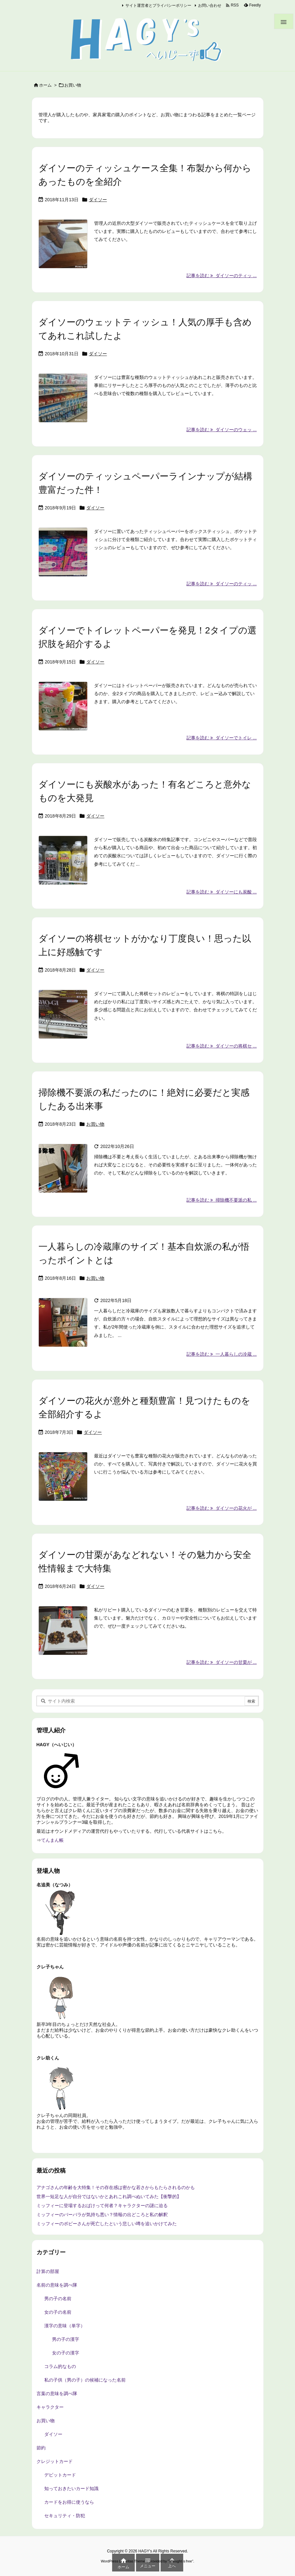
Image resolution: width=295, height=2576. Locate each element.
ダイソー (98, 199)
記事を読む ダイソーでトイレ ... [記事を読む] (221, 737)
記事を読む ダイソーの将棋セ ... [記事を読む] (221, 1045)
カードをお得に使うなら (69, 2502)
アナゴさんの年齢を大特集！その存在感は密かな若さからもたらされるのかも (116, 2187)
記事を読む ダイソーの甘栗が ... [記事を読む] (221, 1662)
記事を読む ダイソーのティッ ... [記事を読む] (221, 275)
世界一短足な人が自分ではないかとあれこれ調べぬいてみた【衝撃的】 (109, 2196)
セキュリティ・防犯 (64, 2515)
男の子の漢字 (65, 2339)
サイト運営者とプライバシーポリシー (158, 5)
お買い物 (95, 1124)
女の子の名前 (57, 2312)
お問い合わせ (209, 5)
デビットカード (60, 2474)
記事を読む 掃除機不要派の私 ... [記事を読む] (221, 1200)
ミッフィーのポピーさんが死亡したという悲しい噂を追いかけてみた (107, 2223)
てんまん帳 (52, 1840)
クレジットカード (55, 2461)
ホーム (45, 85)
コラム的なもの (60, 2366)
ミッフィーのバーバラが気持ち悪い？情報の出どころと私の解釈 (102, 2214)
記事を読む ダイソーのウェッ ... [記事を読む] (221, 429)
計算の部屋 (48, 2271)
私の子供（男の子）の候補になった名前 (85, 2380)
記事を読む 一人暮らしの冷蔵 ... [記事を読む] (221, 1354)
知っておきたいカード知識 (71, 2488)
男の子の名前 (57, 2298)
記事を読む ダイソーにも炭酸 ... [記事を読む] (221, 891)
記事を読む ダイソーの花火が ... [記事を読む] (221, 1508)
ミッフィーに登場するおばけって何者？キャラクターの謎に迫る (102, 2205)
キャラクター (50, 2407)
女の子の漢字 (65, 2352)
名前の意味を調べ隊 (57, 2285)
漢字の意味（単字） (64, 2325)
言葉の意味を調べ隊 (57, 2393)
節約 (41, 2447)
